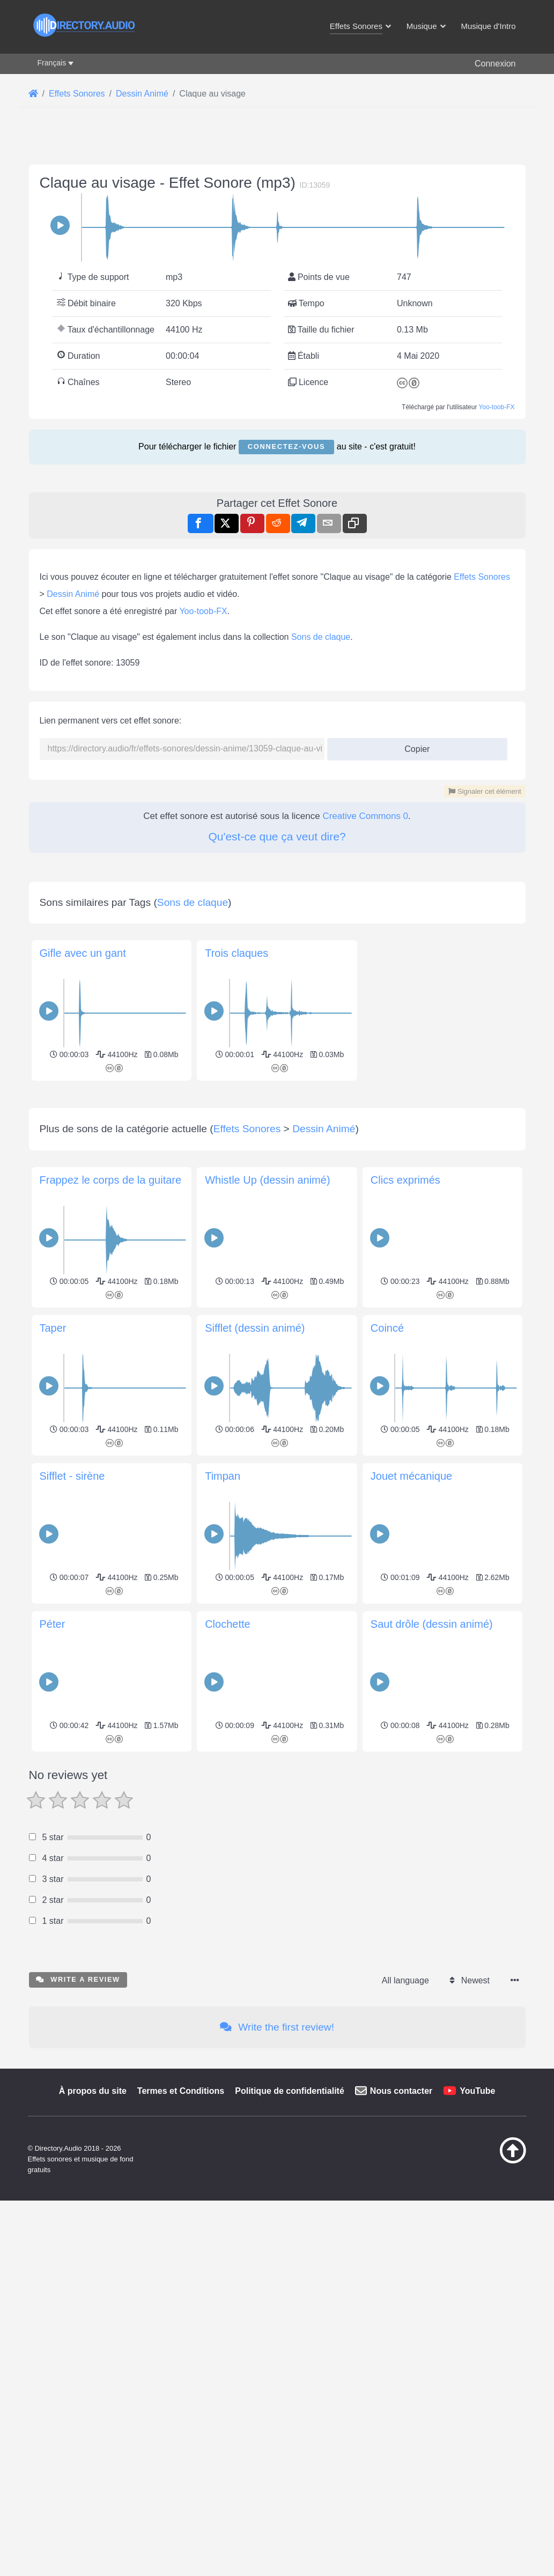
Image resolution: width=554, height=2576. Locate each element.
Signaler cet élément (484, 791)
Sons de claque (320, 636)
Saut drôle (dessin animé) (432, 1624)
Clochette (227, 1624)
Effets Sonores (482, 576)
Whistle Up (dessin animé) (267, 1180)
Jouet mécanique (411, 1476)
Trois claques (236, 953)
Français (52, 62)
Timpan (222, 1476)
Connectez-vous (286, 446)
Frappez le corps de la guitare (111, 1180)
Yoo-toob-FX (497, 407)
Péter (52, 1624)
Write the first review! (277, 2027)
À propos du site (93, 2090)
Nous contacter (401, 2090)
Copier (413, 746)
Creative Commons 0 (365, 816)
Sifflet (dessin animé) (255, 1328)
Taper (53, 1328)
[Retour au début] (495, 2160)
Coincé (387, 1328)
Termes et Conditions (180, 2090)
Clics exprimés (405, 1180)
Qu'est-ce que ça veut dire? (276, 836)
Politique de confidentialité (289, 2090)
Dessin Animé (73, 594)
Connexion (495, 63)
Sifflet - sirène (72, 1476)
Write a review (78, 1979)
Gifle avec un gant (83, 953)
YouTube (477, 2090)
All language (405, 1980)
